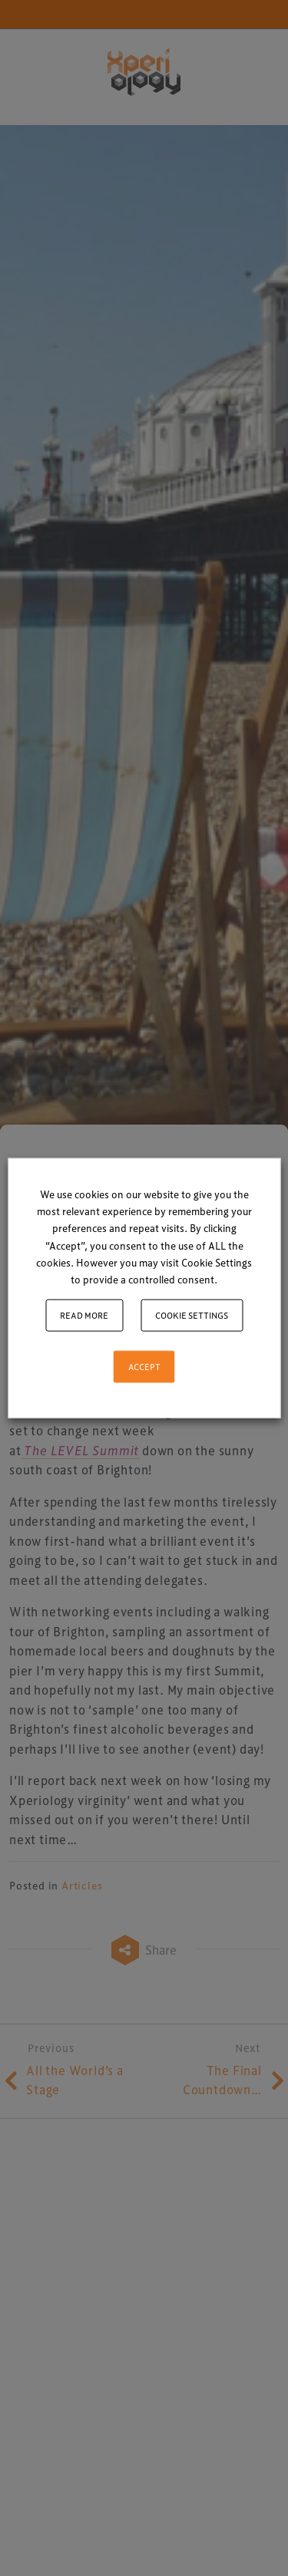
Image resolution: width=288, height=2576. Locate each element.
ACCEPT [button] (144, 1366)
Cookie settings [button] (191, 1314)
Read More (84, 1314)
